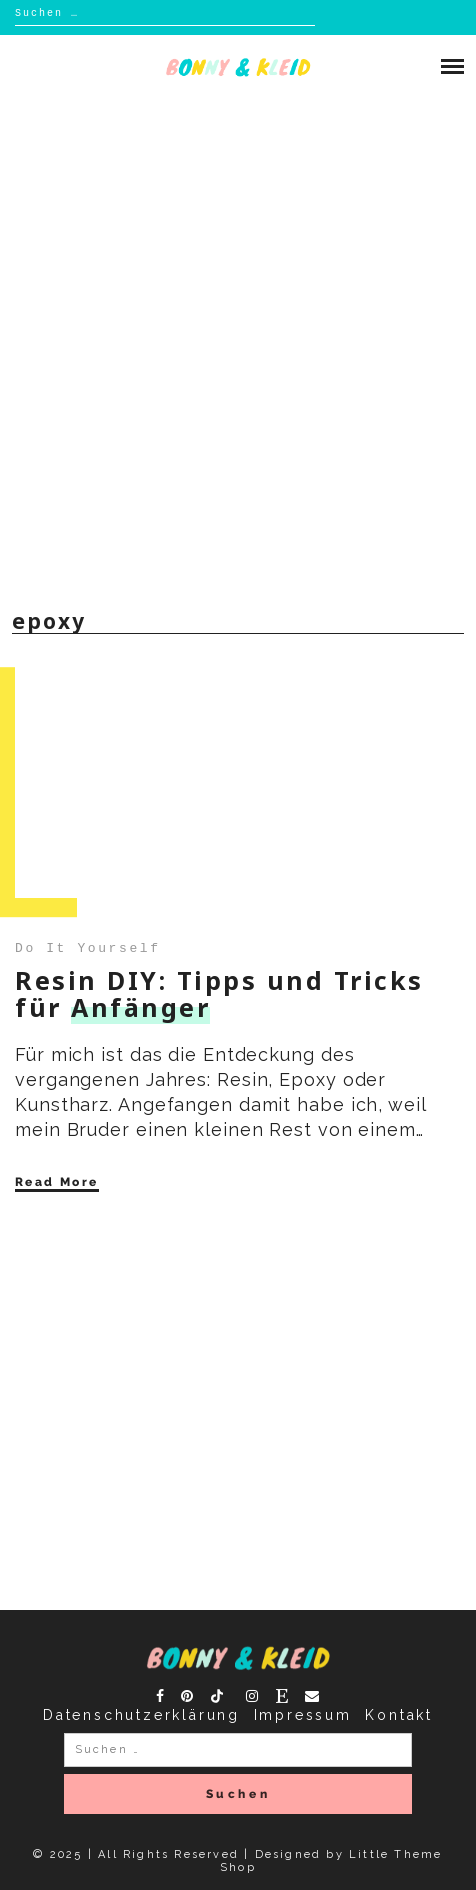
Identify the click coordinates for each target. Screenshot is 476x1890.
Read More (57, 1182)
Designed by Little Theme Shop (331, 1861)
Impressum (303, 1715)
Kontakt (399, 1715)
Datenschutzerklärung (141, 1715)
